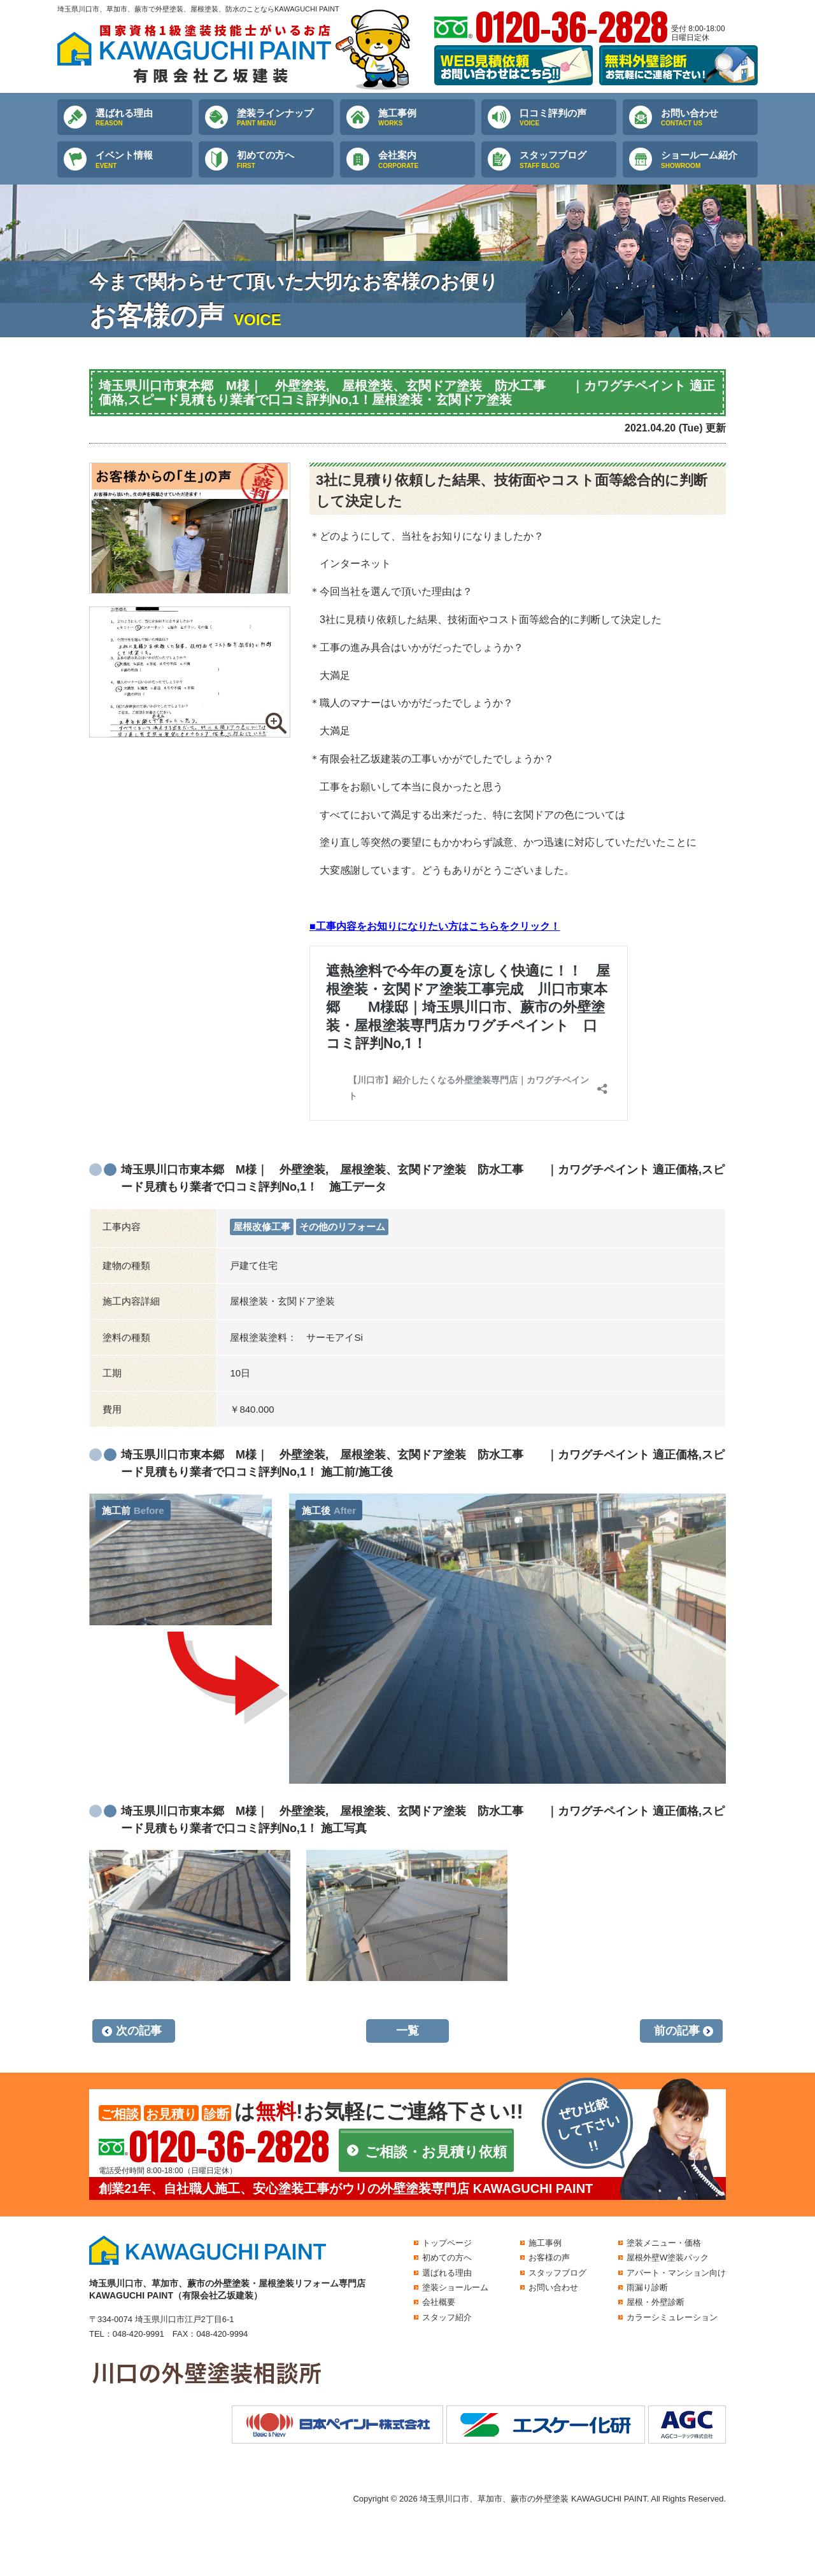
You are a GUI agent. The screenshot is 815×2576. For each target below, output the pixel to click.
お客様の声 (549, 2257)
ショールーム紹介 (709, 160)
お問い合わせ (709, 118)
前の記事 (677, 2030)
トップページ (447, 2243)
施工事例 (426, 118)
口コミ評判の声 (568, 118)
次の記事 (139, 2030)
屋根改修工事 (261, 1226)
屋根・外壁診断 (655, 2302)
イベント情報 (144, 160)
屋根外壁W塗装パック (668, 2257)
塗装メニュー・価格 (664, 2243)
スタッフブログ (568, 160)
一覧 (407, 2030)
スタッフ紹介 (447, 2317)
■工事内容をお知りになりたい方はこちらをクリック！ (434, 926)
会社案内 (426, 160)
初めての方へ (285, 160)
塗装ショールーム (455, 2287)
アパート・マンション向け (676, 2273)
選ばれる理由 (144, 118)
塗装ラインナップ (285, 118)
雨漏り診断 (647, 2287)
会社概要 (438, 2302)
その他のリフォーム (342, 1226)
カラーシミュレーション (672, 2317)
